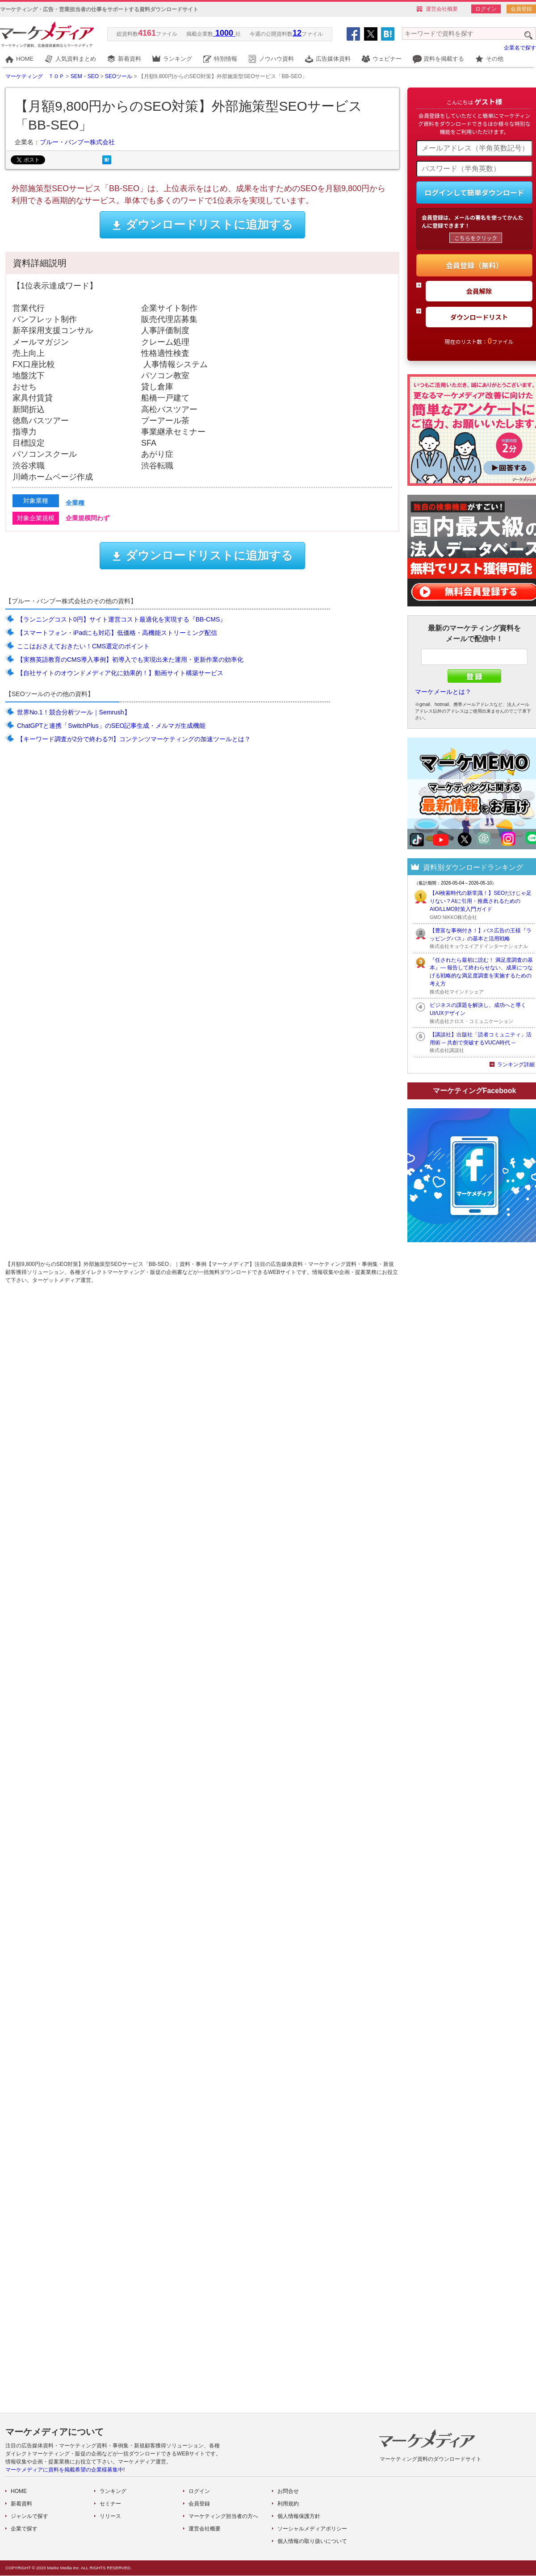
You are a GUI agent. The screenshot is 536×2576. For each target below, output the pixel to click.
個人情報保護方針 (298, 2516)
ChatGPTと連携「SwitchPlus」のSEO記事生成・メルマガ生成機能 (111, 725)
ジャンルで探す (29, 2516)
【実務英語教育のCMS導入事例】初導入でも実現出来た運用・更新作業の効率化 (130, 659)
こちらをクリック (475, 238)
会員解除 (479, 291)
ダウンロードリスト (479, 316)
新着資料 (129, 58)
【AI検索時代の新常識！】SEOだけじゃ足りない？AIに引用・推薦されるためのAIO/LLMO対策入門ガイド (481, 901)
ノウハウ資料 (276, 58)
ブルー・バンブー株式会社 (77, 142)
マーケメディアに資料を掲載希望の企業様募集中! (65, 2470)
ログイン (486, 9)
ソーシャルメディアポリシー (312, 2529)
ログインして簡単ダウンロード (474, 192)
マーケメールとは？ (443, 691)
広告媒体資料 (333, 58)
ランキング (177, 58)
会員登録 (521, 9)
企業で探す (24, 2529)
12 (297, 33)
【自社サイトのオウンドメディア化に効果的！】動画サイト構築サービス (120, 672)
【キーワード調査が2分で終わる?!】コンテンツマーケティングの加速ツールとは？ (134, 739)
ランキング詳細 (516, 1064)
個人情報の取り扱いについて (312, 2541)
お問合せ (288, 2491)
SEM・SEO (85, 76)
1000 (224, 33)
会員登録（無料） (474, 265)
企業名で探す (520, 48)
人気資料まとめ (75, 58)
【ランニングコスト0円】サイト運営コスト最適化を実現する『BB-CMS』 (121, 619)
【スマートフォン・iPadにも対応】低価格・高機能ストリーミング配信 (117, 632)
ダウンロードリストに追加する (202, 224)
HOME (25, 58)
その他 (494, 58)
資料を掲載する (443, 58)
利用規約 (288, 2504)
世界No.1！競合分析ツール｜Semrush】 (73, 712)
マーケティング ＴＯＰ (34, 76)
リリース (110, 2516)
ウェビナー (387, 58)
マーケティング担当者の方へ (223, 2516)
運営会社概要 (442, 9)
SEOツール (118, 76)
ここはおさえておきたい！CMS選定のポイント (83, 646)
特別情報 (225, 58)
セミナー (110, 2504)
